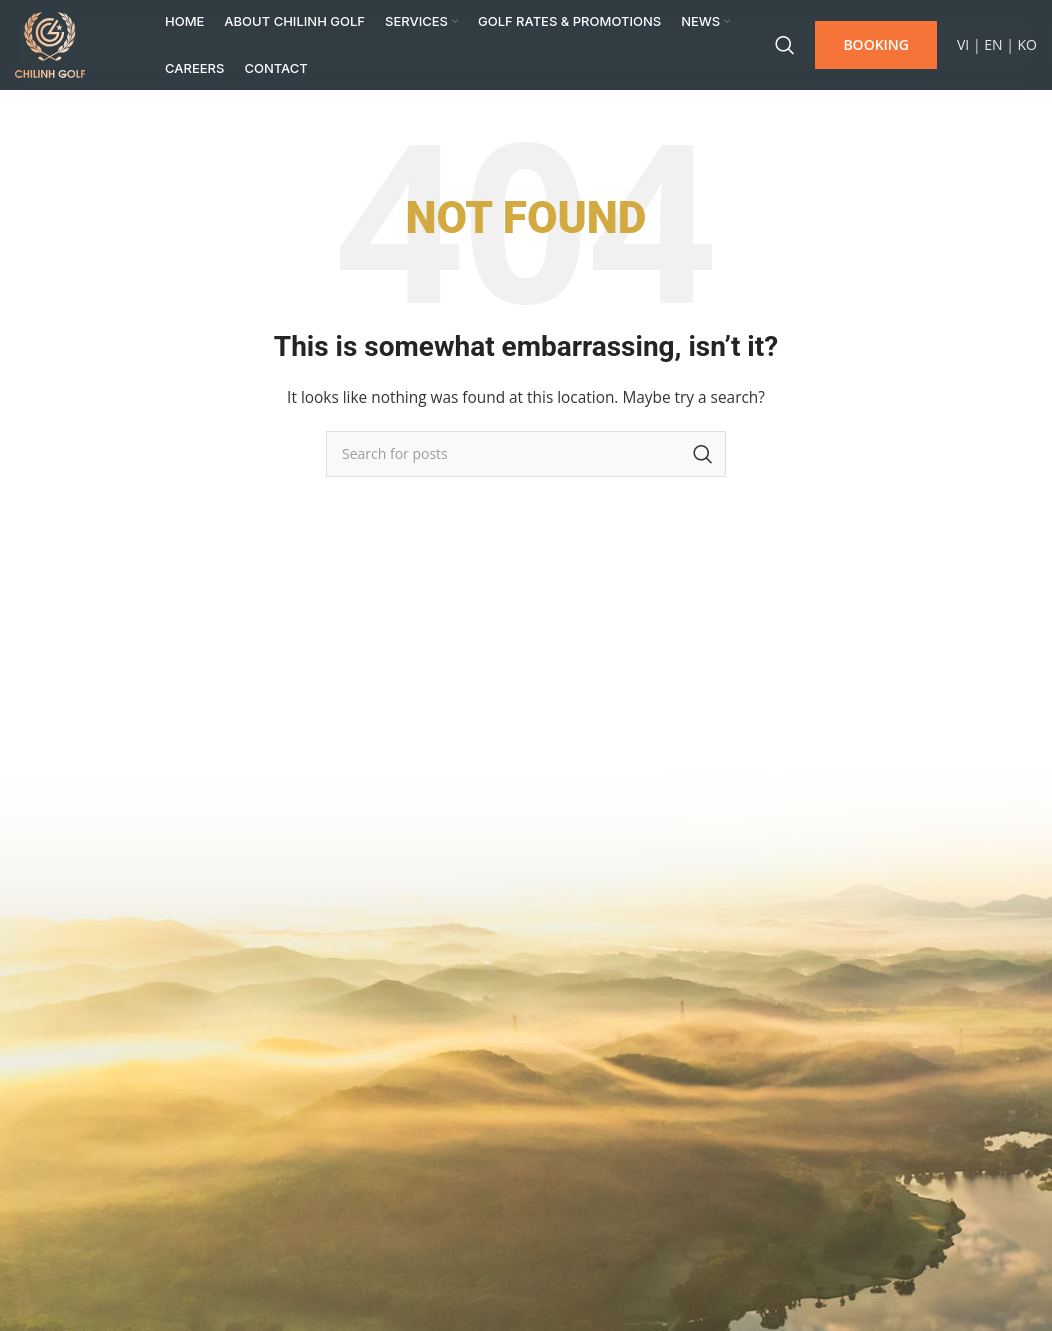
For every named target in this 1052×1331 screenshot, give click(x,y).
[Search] (785, 45)
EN (993, 44)
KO (1027, 44)
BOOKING (876, 44)
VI (963, 44)
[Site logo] (50, 43)
